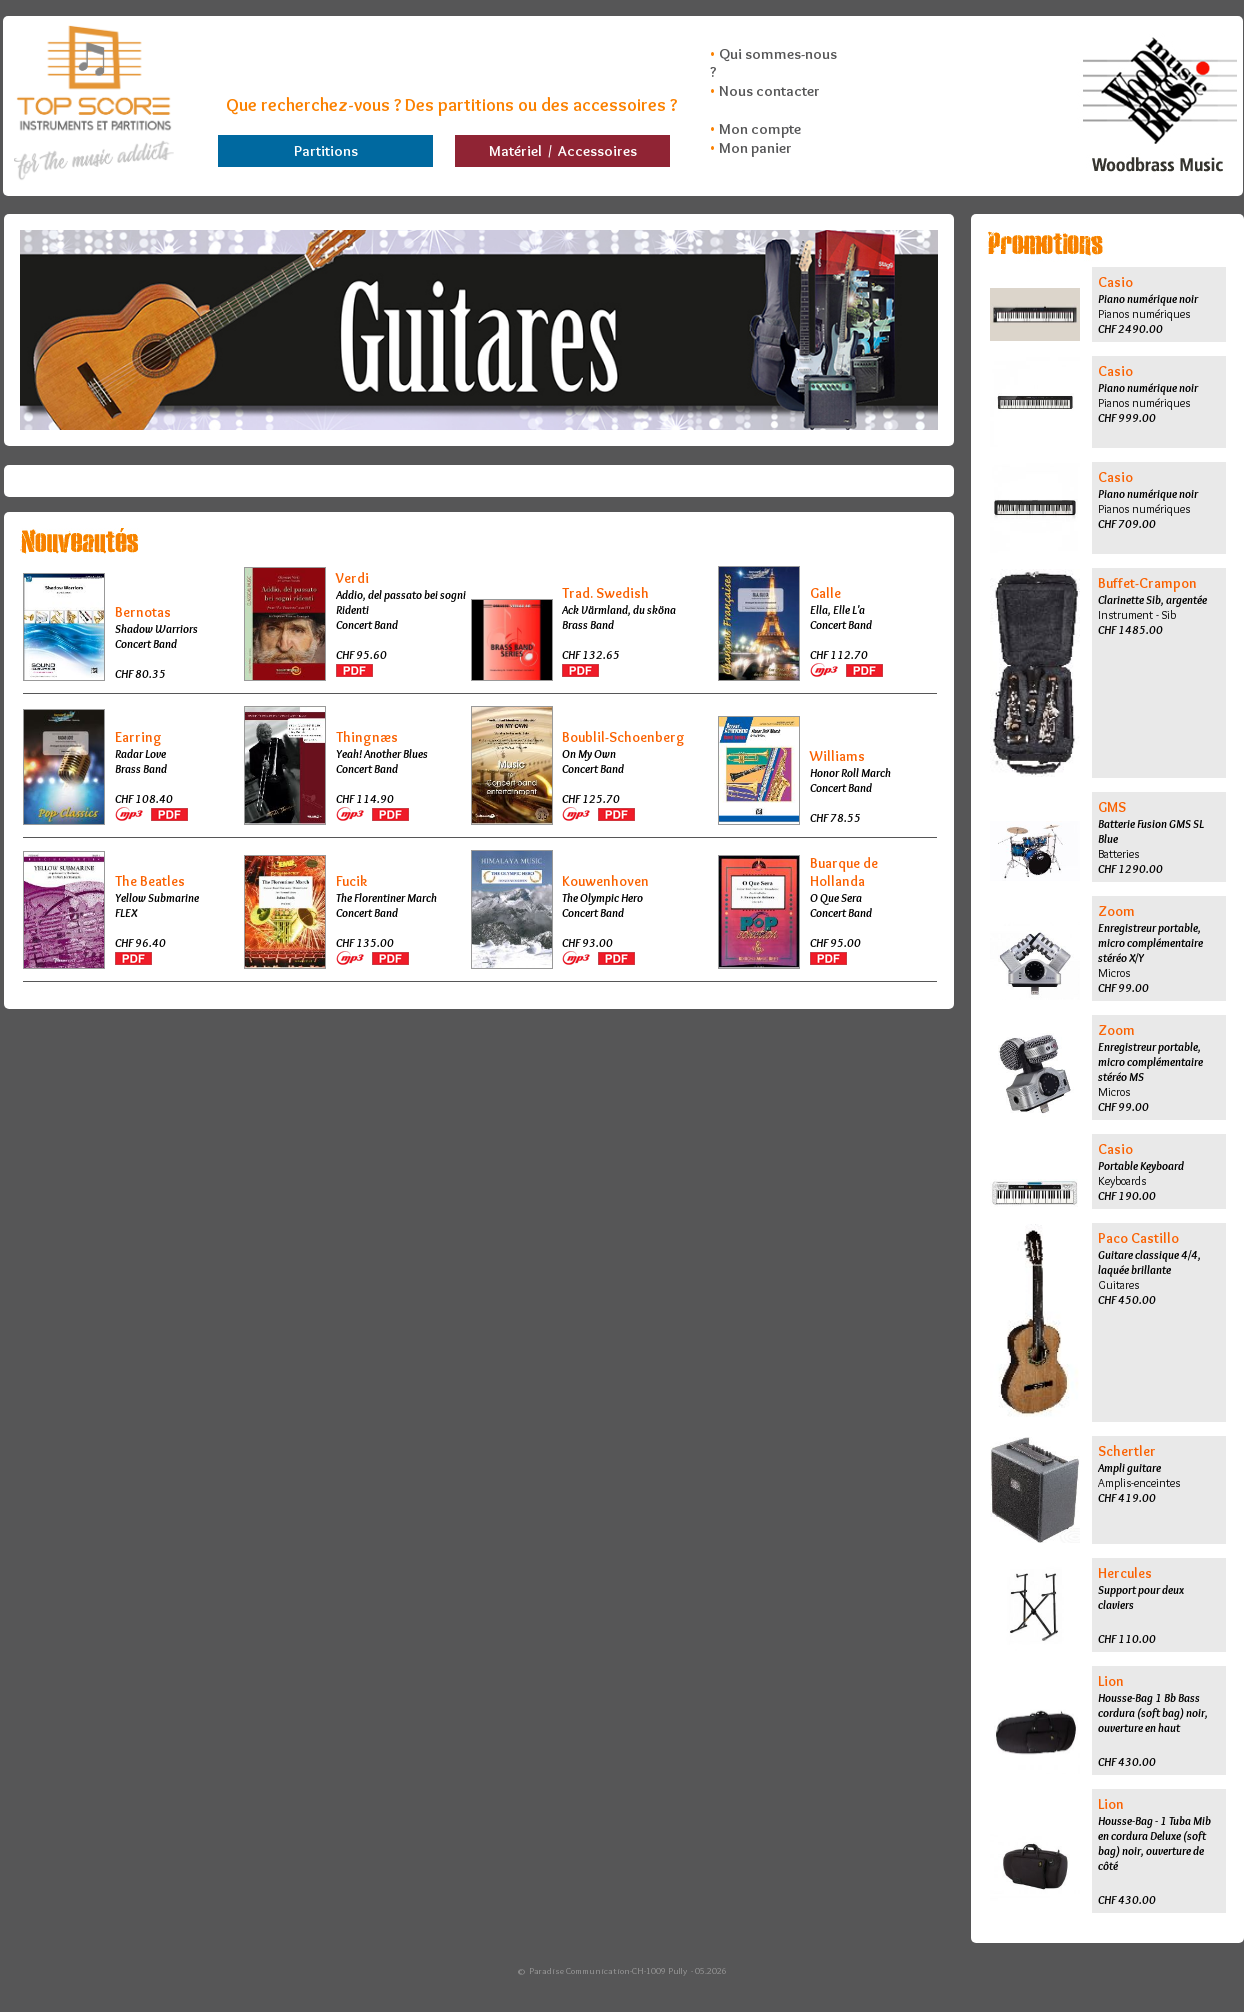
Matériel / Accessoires (563, 151)
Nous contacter (769, 91)
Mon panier (755, 148)
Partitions (326, 151)
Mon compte (760, 129)
